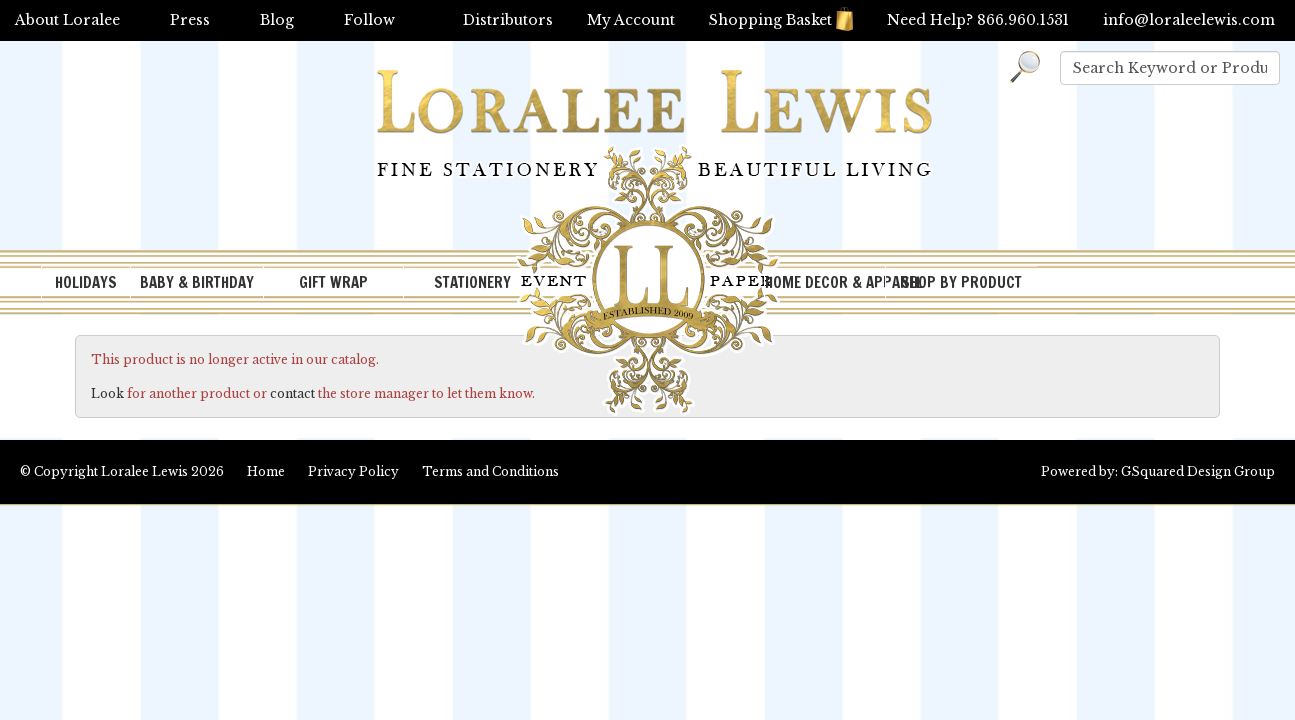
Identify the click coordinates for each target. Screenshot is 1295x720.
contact (292, 393)
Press (190, 20)
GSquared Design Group (1198, 471)
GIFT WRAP (333, 282)
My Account (631, 20)
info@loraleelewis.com (1189, 20)
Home (266, 471)
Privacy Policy (353, 471)
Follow (369, 20)
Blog (277, 20)
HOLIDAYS (86, 282)
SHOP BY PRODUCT (961, 282)
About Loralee (67, 20)
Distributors (508, 20)
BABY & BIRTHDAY (197, 282)
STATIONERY (472, 282)
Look (107, 393)
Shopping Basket (781, 20)
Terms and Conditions (490, 471)
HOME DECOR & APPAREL (825, 282)
